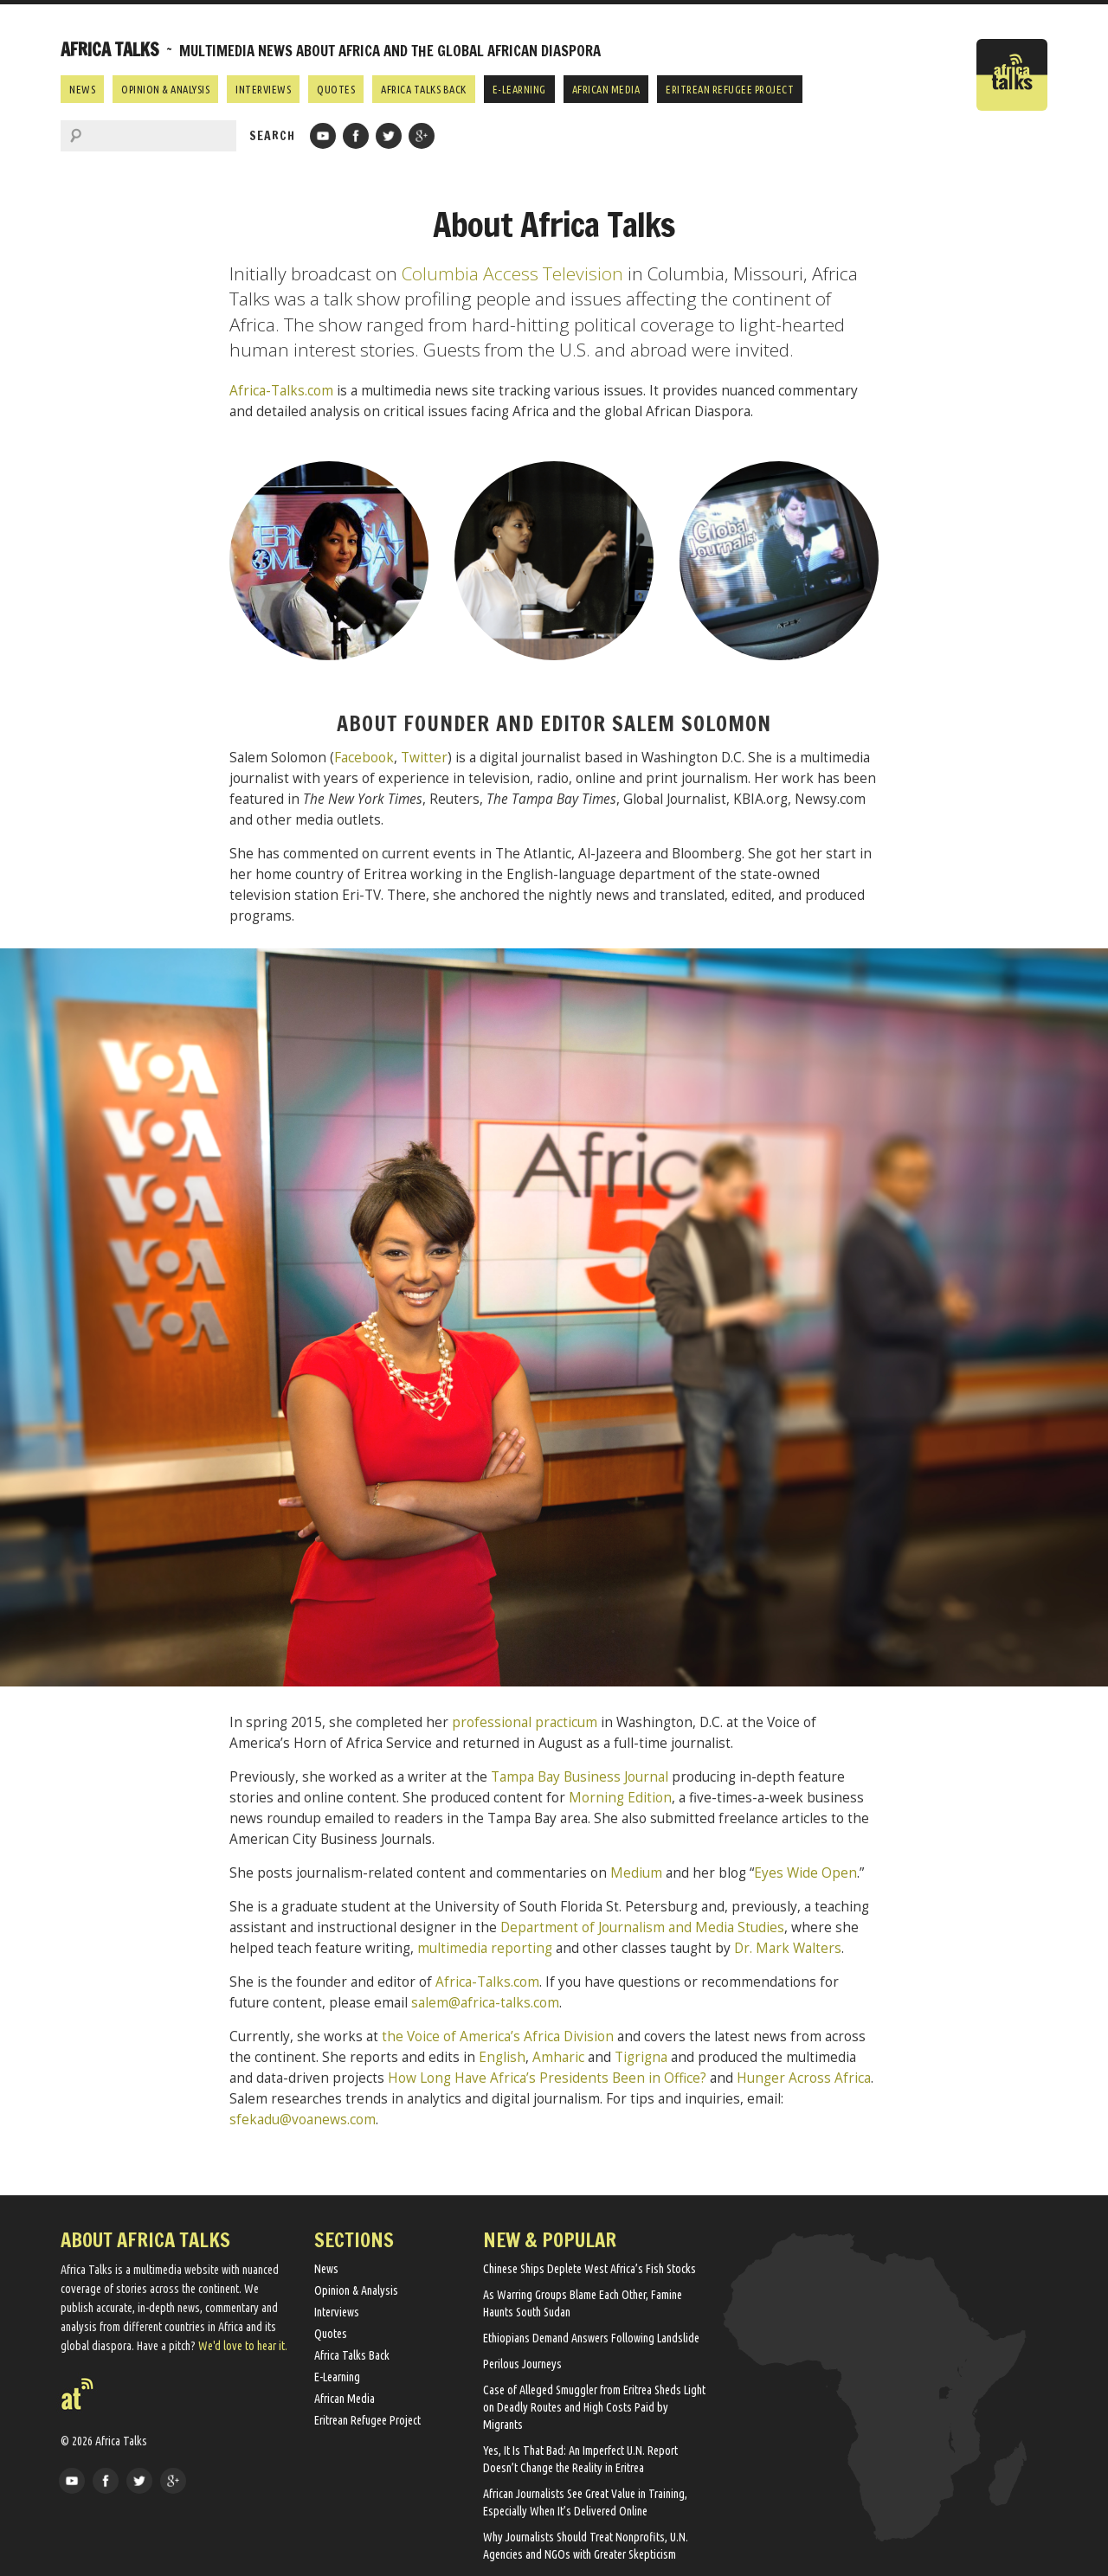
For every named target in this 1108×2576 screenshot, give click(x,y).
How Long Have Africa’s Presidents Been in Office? (547, 2078)
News (82, 89)
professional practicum (524, 1722)
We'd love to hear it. (242, 2346)
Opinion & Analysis (165, 89)
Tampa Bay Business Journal (579, 1777)
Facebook (364, 757)
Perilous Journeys (522, 2364)
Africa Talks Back (424, 89)
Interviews (263, 89)
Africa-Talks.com (281, 391)
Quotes (336, 89)
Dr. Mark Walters (787, 1948)
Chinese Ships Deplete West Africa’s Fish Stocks (589, 2269)
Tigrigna (641, 2057)
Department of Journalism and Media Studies (642, 1927)
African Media (606, 89)
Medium (636, 1873)
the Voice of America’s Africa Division (498, 2036)
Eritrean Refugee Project (730, 89)
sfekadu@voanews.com (302, 2119)
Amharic (558, 2057)
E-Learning (519, 89)
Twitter (424, 757)
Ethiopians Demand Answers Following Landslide (591, 2338)
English (502, 2057)
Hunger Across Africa (804, 2078)
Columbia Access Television (512, 273)
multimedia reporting (484, 1948)
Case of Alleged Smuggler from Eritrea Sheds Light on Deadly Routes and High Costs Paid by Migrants (594, 2407)
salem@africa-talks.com (485, 2003)
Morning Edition (620, 1798)
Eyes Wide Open (805, 1873)
